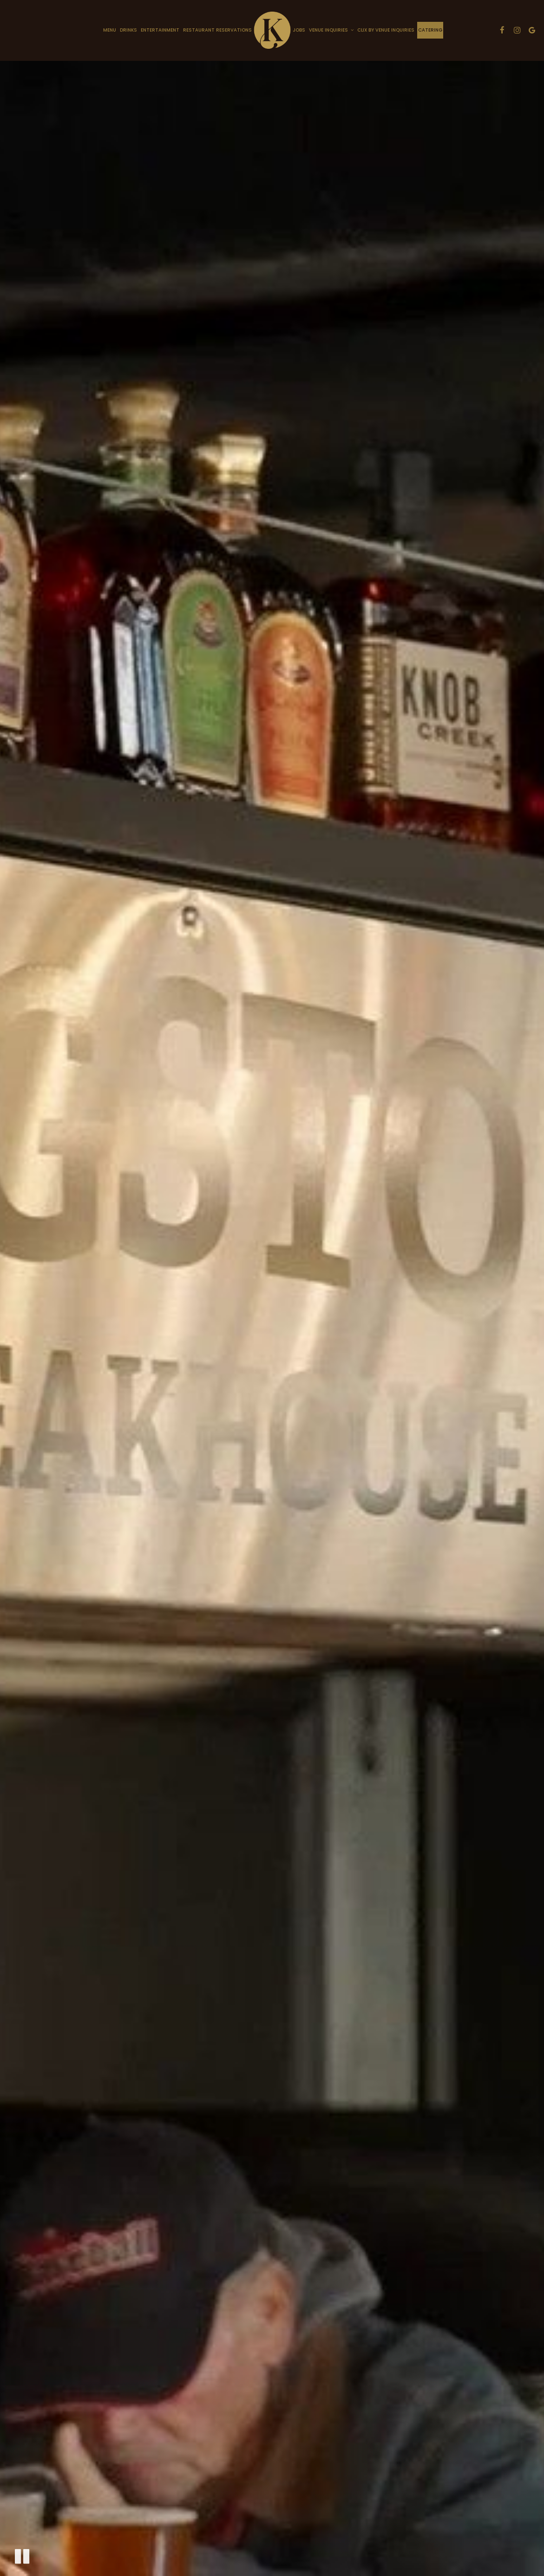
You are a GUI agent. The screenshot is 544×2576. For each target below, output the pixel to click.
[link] (272, 30)
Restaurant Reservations (217, 30)
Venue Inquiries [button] (331, 30)
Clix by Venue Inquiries (385, 30)
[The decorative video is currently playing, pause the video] (22, 2556)
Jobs (299, 30)
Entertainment (160, 30)
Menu (109, 30)
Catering (430, 30)
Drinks (128, 30)
